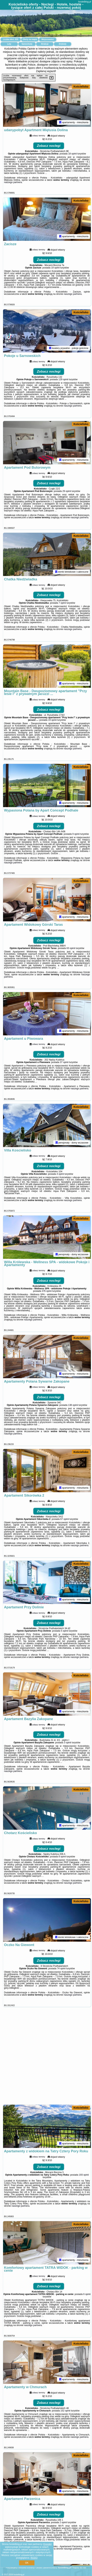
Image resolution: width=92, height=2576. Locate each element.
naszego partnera (13, 184)
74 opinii (61, 2011)
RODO (34, 2558)
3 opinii (67, 1781)
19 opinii (55, 273)
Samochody (27, 44)
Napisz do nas (79, 2567)
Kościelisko (80, 86)
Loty (9, 44)
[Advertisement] (46, 2101)
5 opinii (64, 1666)
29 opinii (66, 501)
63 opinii (71, 968)
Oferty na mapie (30, 39)
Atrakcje (44, 44)
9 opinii (76, 852)
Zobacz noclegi (48, 148)
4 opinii (60, 1199)
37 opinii (64, 1085)
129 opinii (63, 387)
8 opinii (62, 1897)
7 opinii (62, 615)
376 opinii (46, 1319)
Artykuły (62, 44)
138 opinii (73, 1435)
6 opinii (86, 2342)
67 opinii (64, 1552)
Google (47, 2544)
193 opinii (84, 2220)
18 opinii (72, 156)
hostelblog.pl (84, 1)
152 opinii (65, 2461)
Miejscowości (48, 39)
